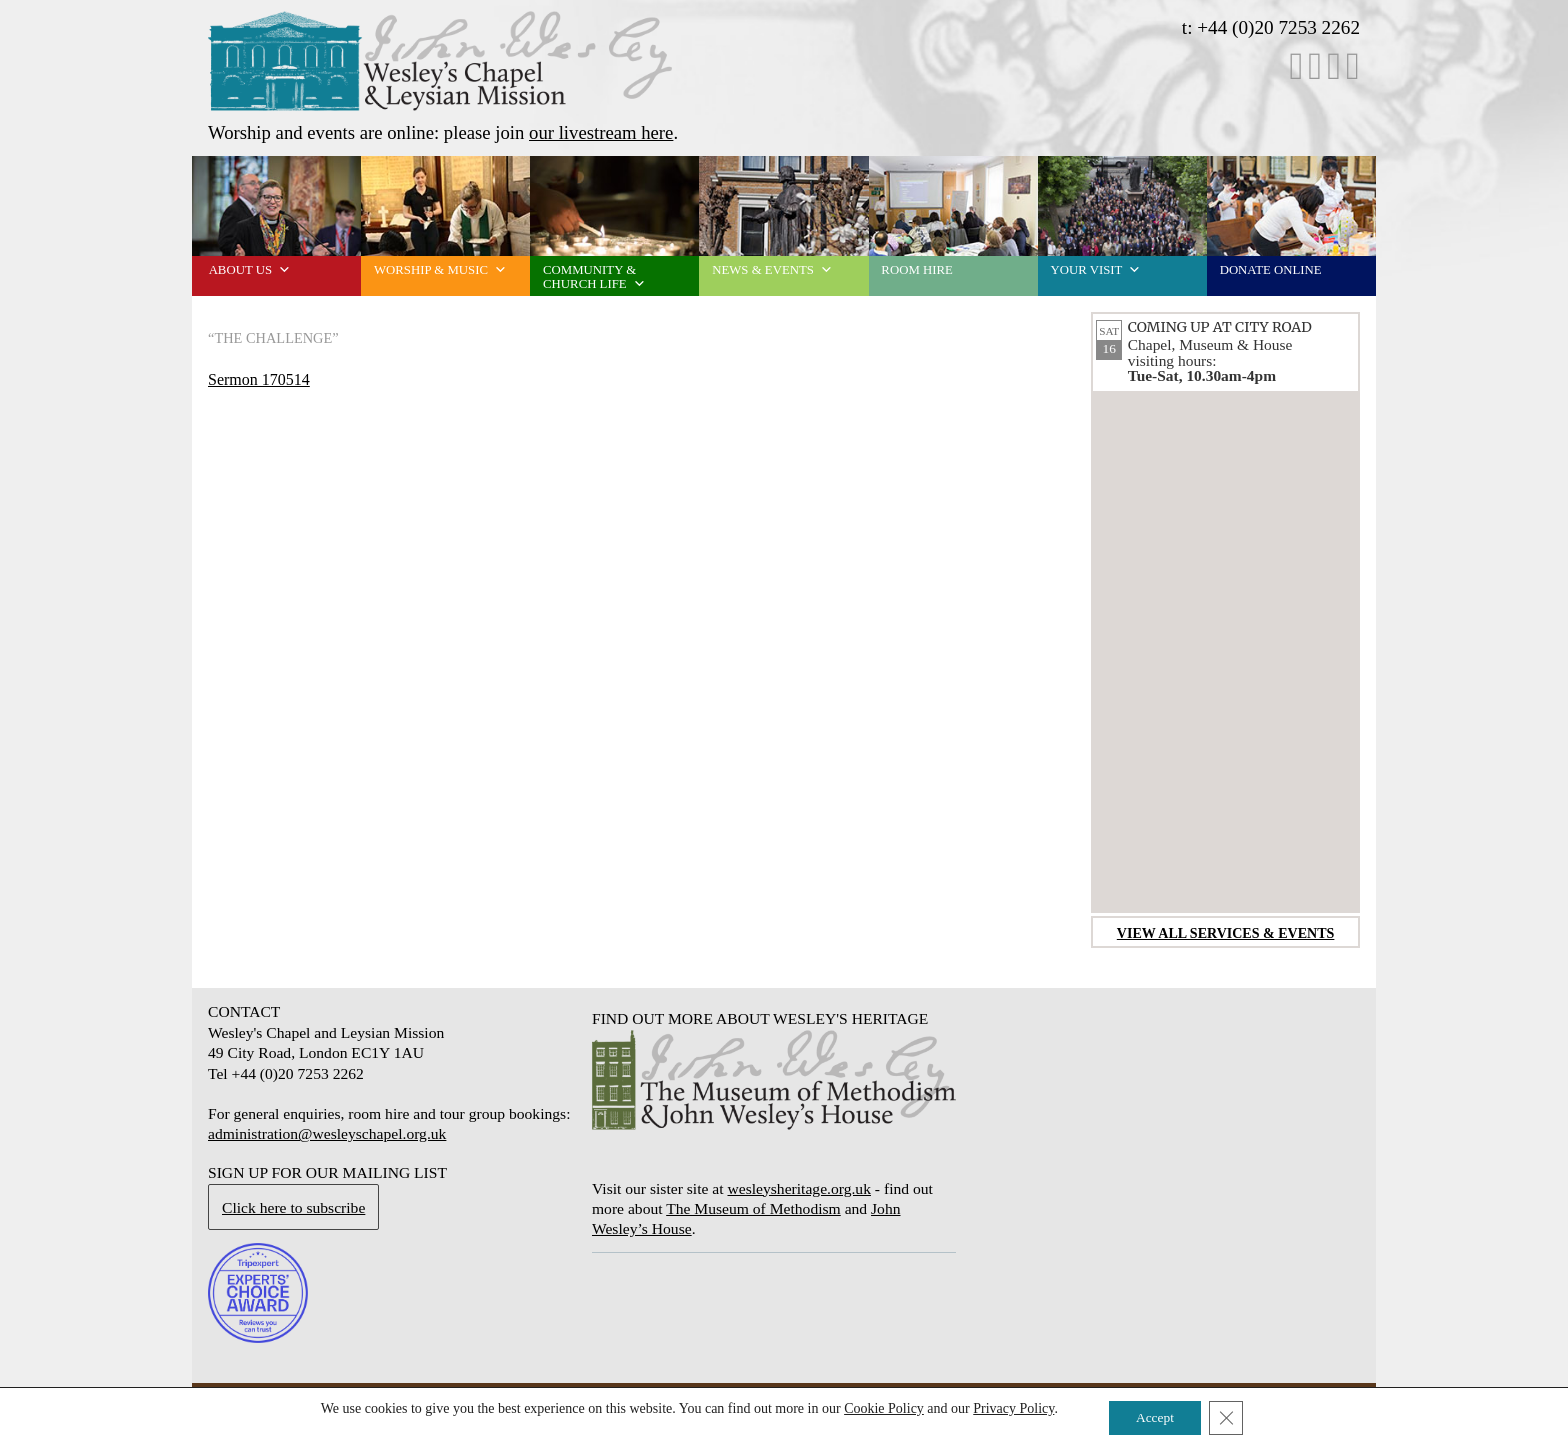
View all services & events (1226, 933)
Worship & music (440, 270)
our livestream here (601, 132)
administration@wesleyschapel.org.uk (327, 1133)
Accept (1154, 1416)
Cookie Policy (879, 1407)
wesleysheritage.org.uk (798, 1188)
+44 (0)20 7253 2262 (1278, 27)
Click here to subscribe (293, 1207)
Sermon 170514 (259, 379)
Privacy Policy (1009, 1407)
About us (250, 270)
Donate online (1271, 270)
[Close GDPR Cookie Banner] (1230, 1417)
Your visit (1096, 270)
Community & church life (594, 277)
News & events (772, 270)
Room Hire (916, 270)
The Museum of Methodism (753, 1208)
